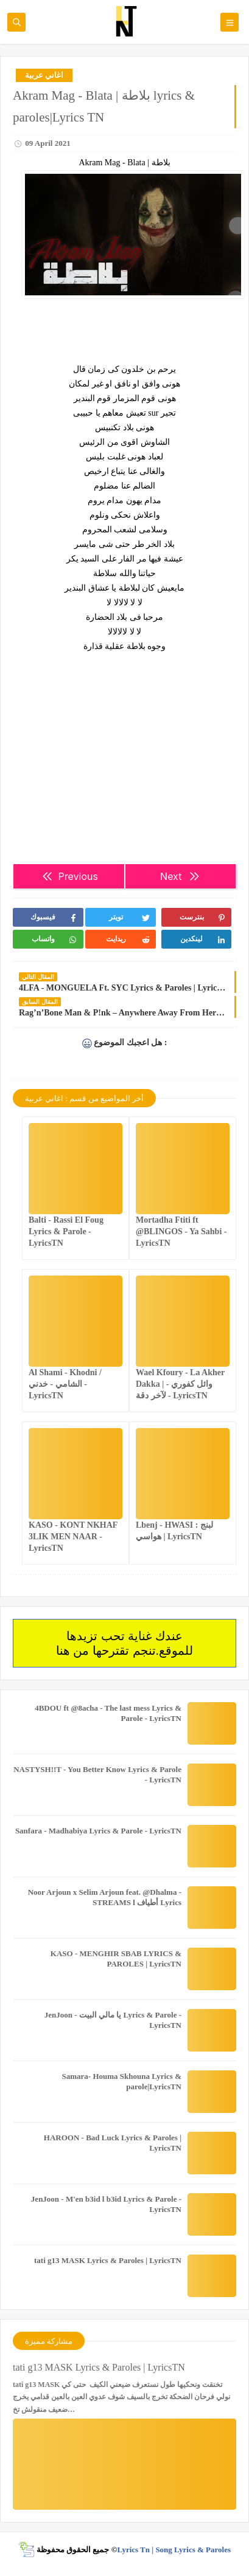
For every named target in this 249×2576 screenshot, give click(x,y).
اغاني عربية (44, 75)
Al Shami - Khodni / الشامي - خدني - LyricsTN (65, 1384)
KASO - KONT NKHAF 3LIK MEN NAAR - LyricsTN (73, 1536)
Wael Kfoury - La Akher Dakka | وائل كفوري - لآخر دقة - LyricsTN (180, 1384)
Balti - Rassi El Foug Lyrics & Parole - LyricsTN (66, 1231)
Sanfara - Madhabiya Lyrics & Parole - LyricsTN (98, 1830)
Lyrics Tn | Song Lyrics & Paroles (174, 2549)
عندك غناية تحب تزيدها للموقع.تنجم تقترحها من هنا (124, 1643)
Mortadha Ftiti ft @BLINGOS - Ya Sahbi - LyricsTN (181, 1231)
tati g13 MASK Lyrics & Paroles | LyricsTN (107, 2260)
